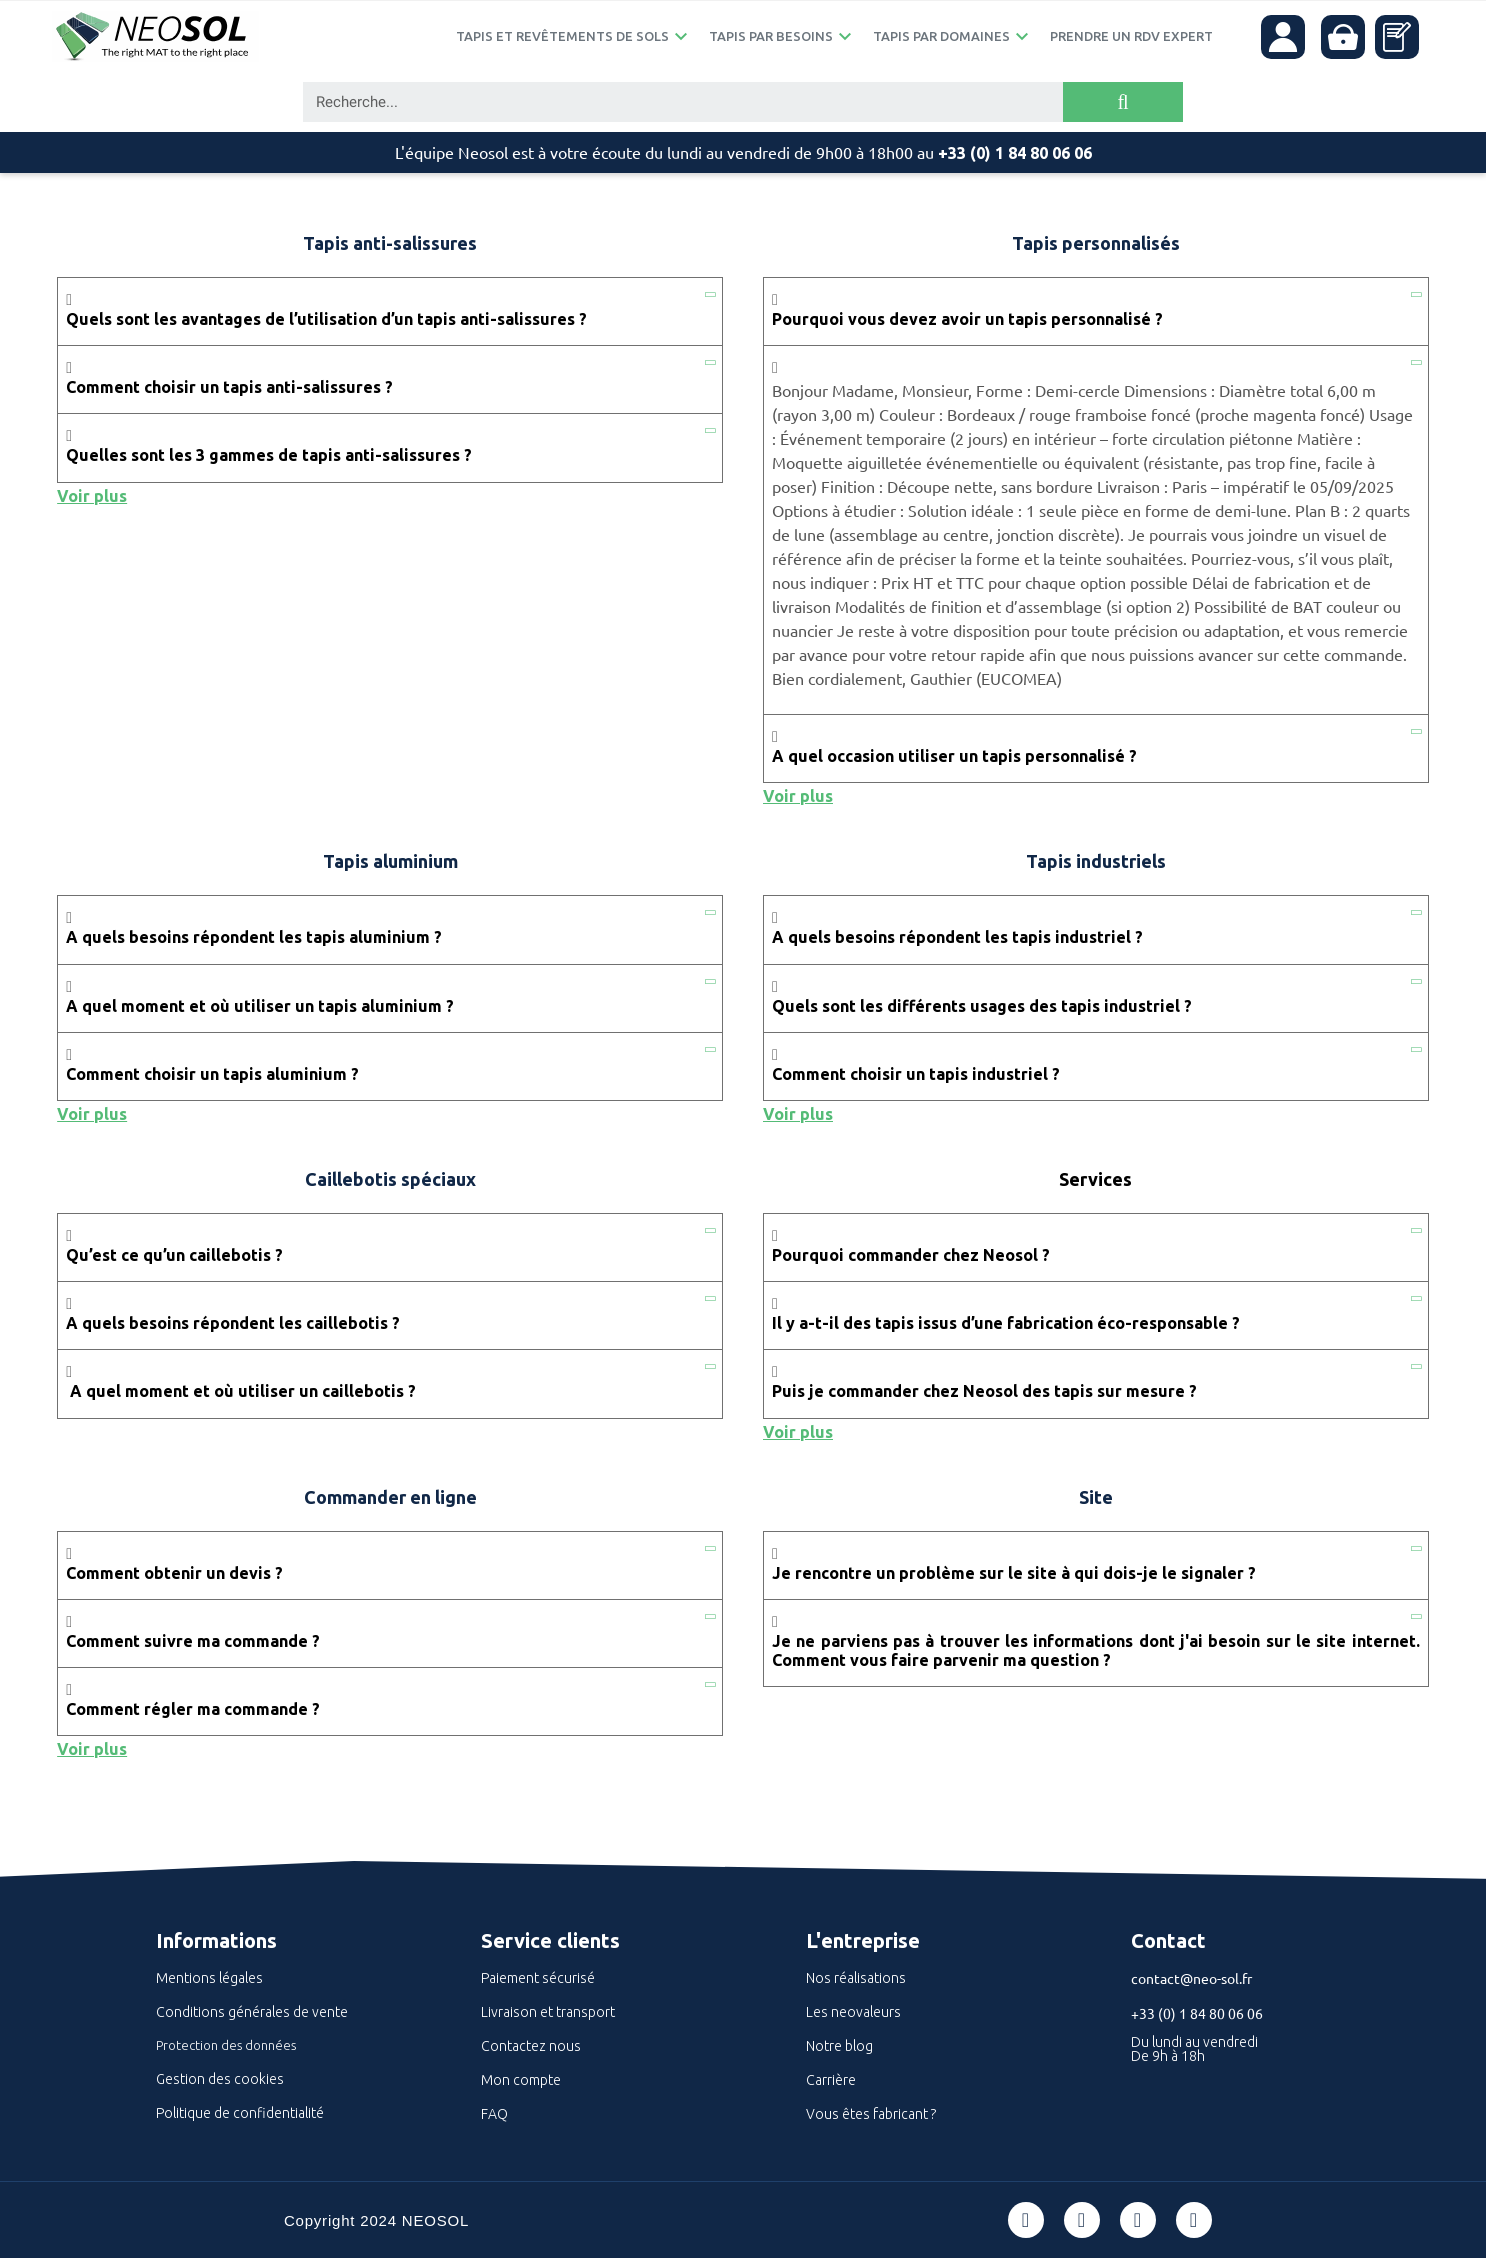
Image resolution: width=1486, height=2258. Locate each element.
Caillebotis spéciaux (390, 1179)
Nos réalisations (856, 1978)
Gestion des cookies (220, 2079)
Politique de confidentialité (240, 2113)
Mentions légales (209, 1978)
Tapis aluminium (390, 861)
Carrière (831, 2080)
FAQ (494, 2114)
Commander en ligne (390, 1497)
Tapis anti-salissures (390, 243)
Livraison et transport (548, 2012)
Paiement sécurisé (538, 1978)
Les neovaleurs (853, 2012)
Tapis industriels (1096, 861)
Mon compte (521, 2080)
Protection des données (226, 2045)
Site (1096, 1497)
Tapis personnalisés (1096, 243)
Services (1095, 1179)
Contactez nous (531, 2046)
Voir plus (92, 496)
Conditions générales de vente (252, 2012)
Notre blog (839, 2046)
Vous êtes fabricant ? (871, 2114)
